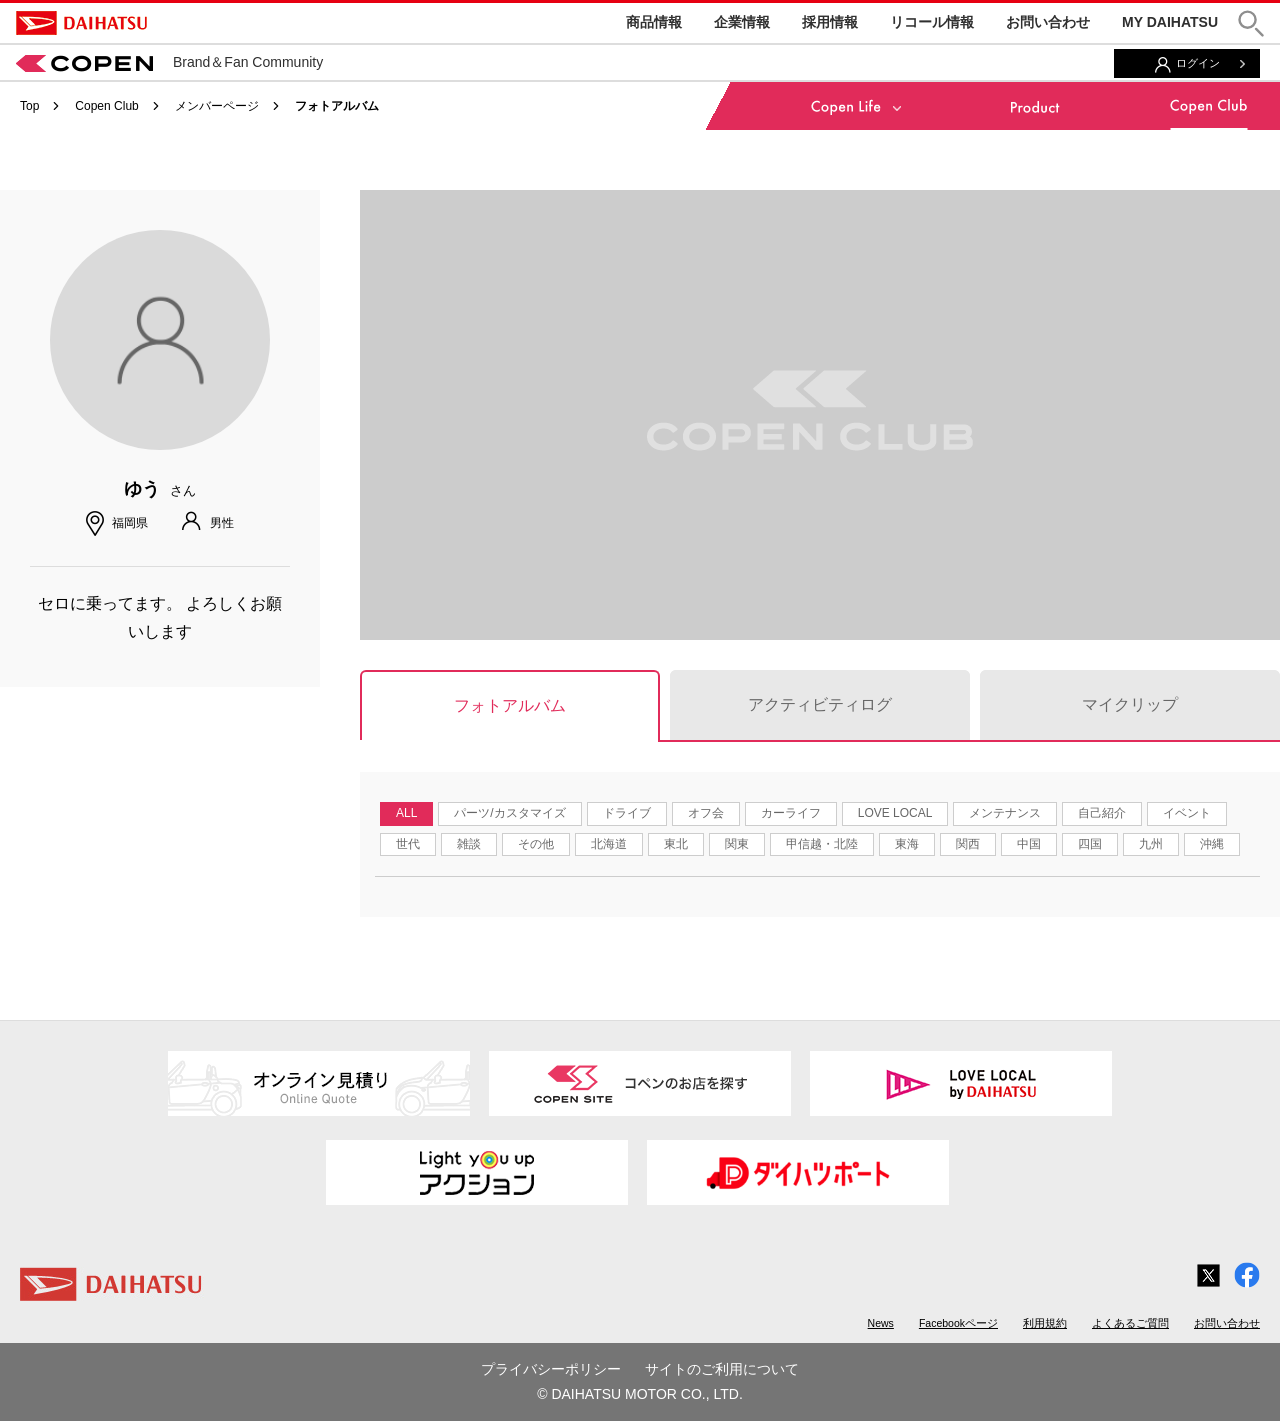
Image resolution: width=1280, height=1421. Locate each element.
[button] (1251, 23)
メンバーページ (217, 106)
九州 (1151, 844)
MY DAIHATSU (1170, 22)
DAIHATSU (81, 23)
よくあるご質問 (1130, 1323)
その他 (536, 844)
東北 (676, 844)
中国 (1029, 844)
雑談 (469, 844)
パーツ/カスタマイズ (509, 813)
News (881, 1323)
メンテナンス (1005, 813)
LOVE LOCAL (895, 813)
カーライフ (791, 813)
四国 (1090, 844)
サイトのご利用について (722, 1369)
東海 (907, 844)
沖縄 (1212, 844)
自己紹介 (1102, 813)
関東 (737, 844)
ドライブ (627, 813)
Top (29, 106)
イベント (1187, 813)
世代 (408, 844)
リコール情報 (932, 22)
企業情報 (742, 22)
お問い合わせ (1048, 22)
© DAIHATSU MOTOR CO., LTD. (640, 1394)
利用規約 (1045, 1323)
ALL (406, 813)
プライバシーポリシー (551, 1369)
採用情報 (830, 22)
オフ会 (706, 813)
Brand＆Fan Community (169, 62)
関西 (968, 844)
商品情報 (654, 22)
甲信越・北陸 (822, 844)
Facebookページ (958, 1323)
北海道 (609, 844)
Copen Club (106, 106)
